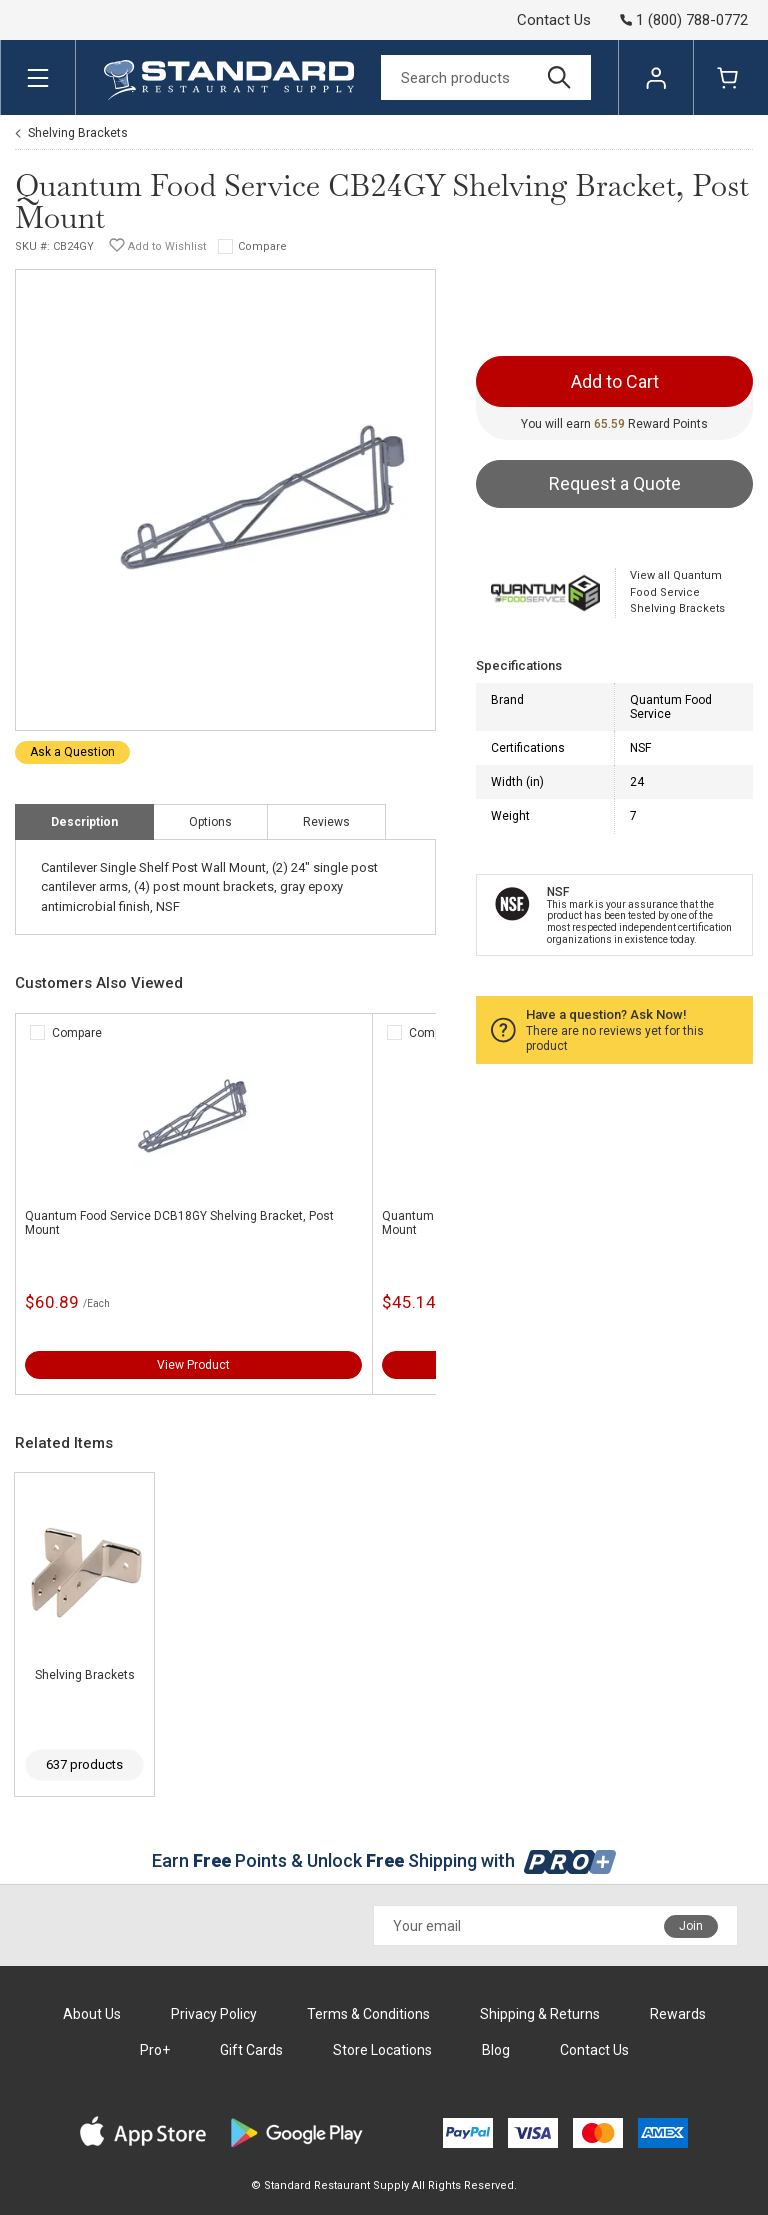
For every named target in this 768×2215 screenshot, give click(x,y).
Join (691, 1926)
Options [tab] (210, 822)
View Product (193, 1365)
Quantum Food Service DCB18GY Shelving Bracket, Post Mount (179, 1223)
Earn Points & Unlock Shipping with (384, 1860)
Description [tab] (84, 822)
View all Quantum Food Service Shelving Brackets (677, 592)
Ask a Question (72, 752)
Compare (262, 246)
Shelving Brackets (78, 133)
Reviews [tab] (326, 822)
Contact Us (554, 20)
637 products (84, 1764)
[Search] (486, 77)
